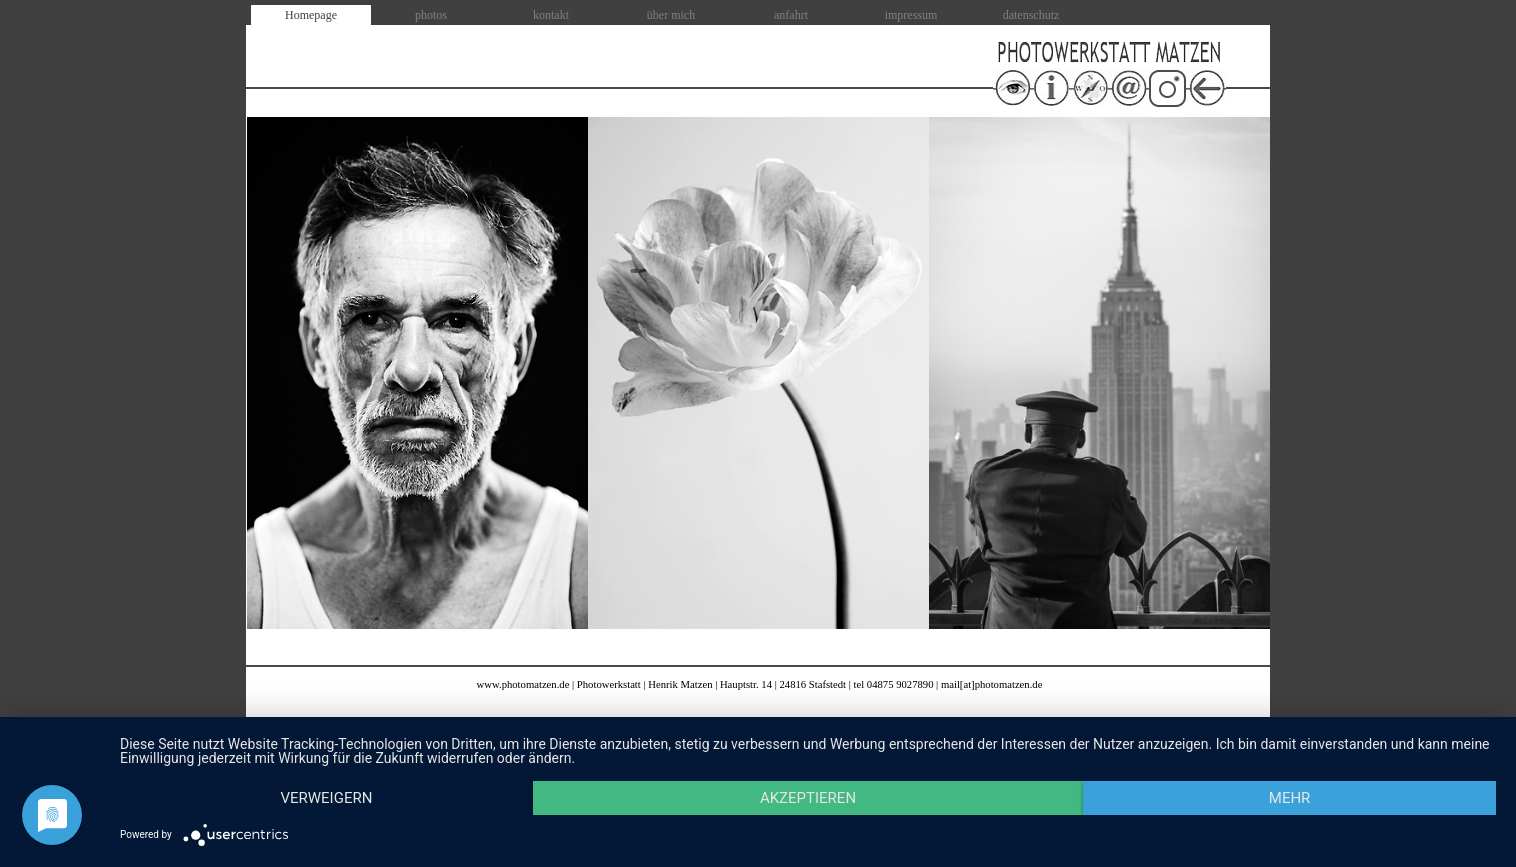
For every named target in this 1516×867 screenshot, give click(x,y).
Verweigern (326, 798)
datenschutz (1031, 15)
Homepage (311, 15)
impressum (911, 15)
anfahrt (791, 15)
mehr (1290, 798)
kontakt (551, 15)
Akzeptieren (808, 798)
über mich (671, 15)
